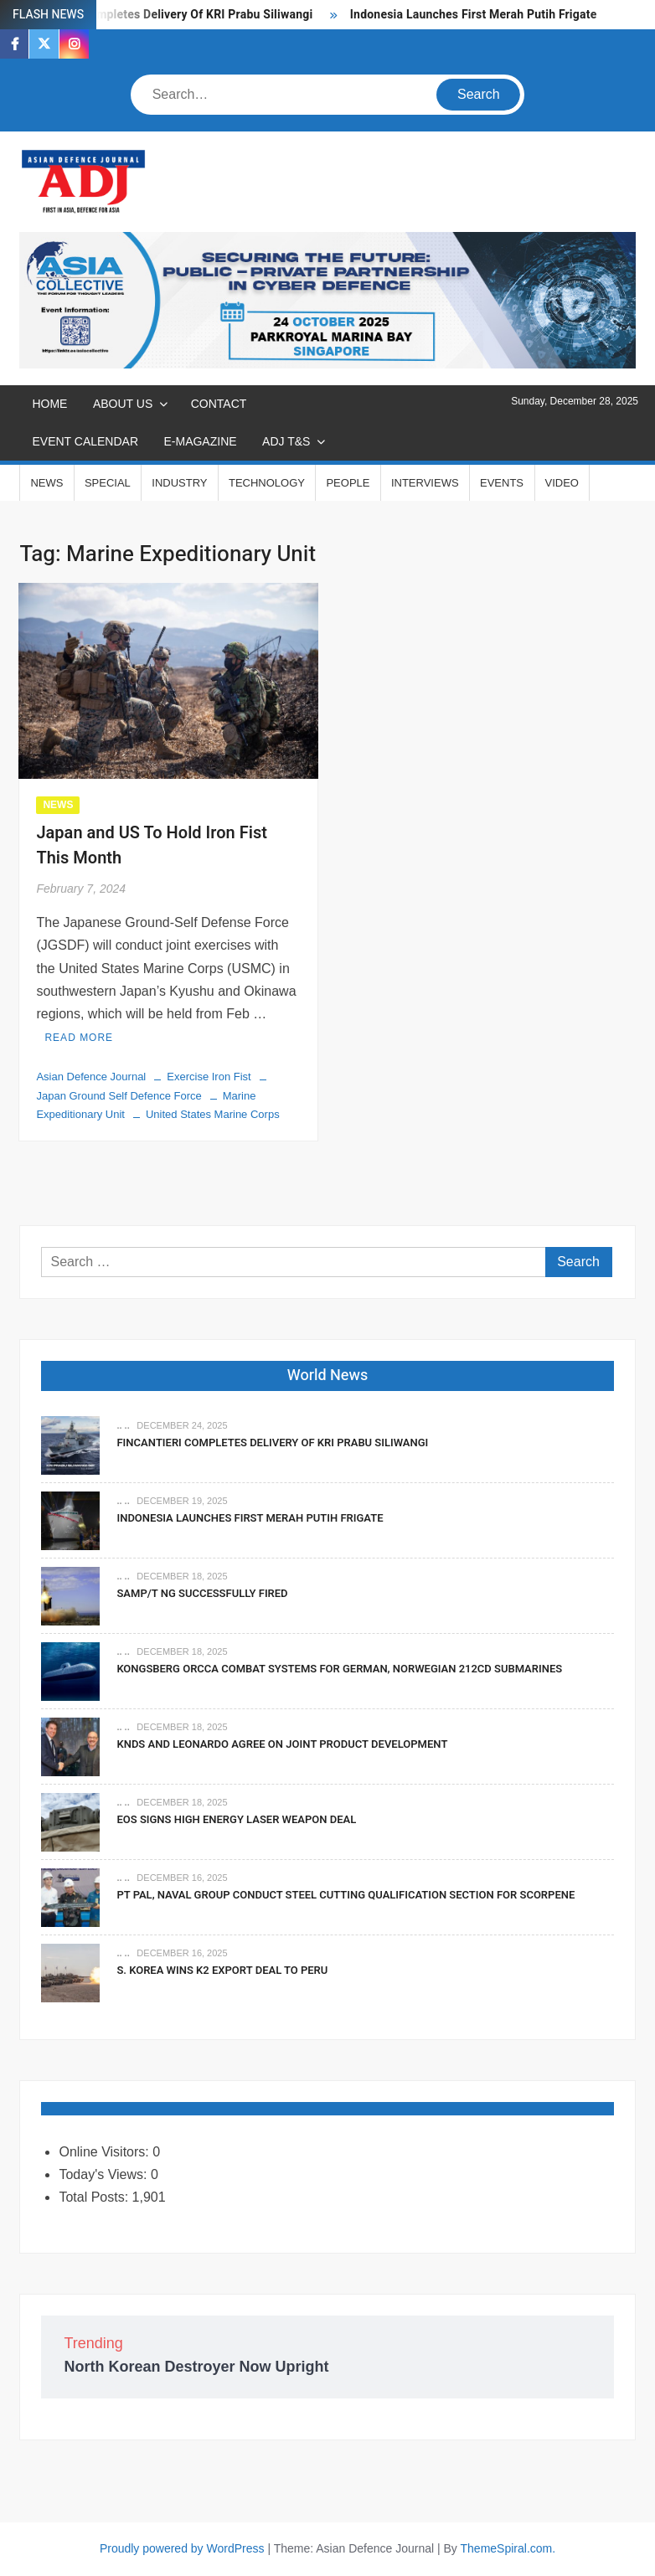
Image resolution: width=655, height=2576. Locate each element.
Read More (78, 1037)
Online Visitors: (105, 2152)
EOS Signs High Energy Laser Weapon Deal (236, 1819)
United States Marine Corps (213, 1114)
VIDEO (562, 483)
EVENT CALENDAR (85, 441)
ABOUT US (122, 403)
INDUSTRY (179, 483)
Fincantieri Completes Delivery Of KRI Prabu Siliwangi (166, 14)
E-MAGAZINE (199, 441)
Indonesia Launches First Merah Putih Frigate (475, 14)
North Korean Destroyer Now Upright (196, 2366)
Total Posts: (95, 2197)
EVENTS (501, 483)
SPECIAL (108, 483)
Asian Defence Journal (91, 1076)
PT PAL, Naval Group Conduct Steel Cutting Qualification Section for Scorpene (345, 1895)
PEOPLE (347, 483)
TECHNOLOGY (267, 483)
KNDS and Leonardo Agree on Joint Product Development (281, 1744)
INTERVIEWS (425, 483)
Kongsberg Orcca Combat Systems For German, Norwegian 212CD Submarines (339, 1669)
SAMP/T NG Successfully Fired (201, 1593)
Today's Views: (104, 2174)
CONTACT (219, 403)
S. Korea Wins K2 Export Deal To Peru (222, 1970)
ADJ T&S (286, 441)
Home (49, 403)
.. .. (122, 1425)
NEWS (46, 483)
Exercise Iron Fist (208, 1076)
